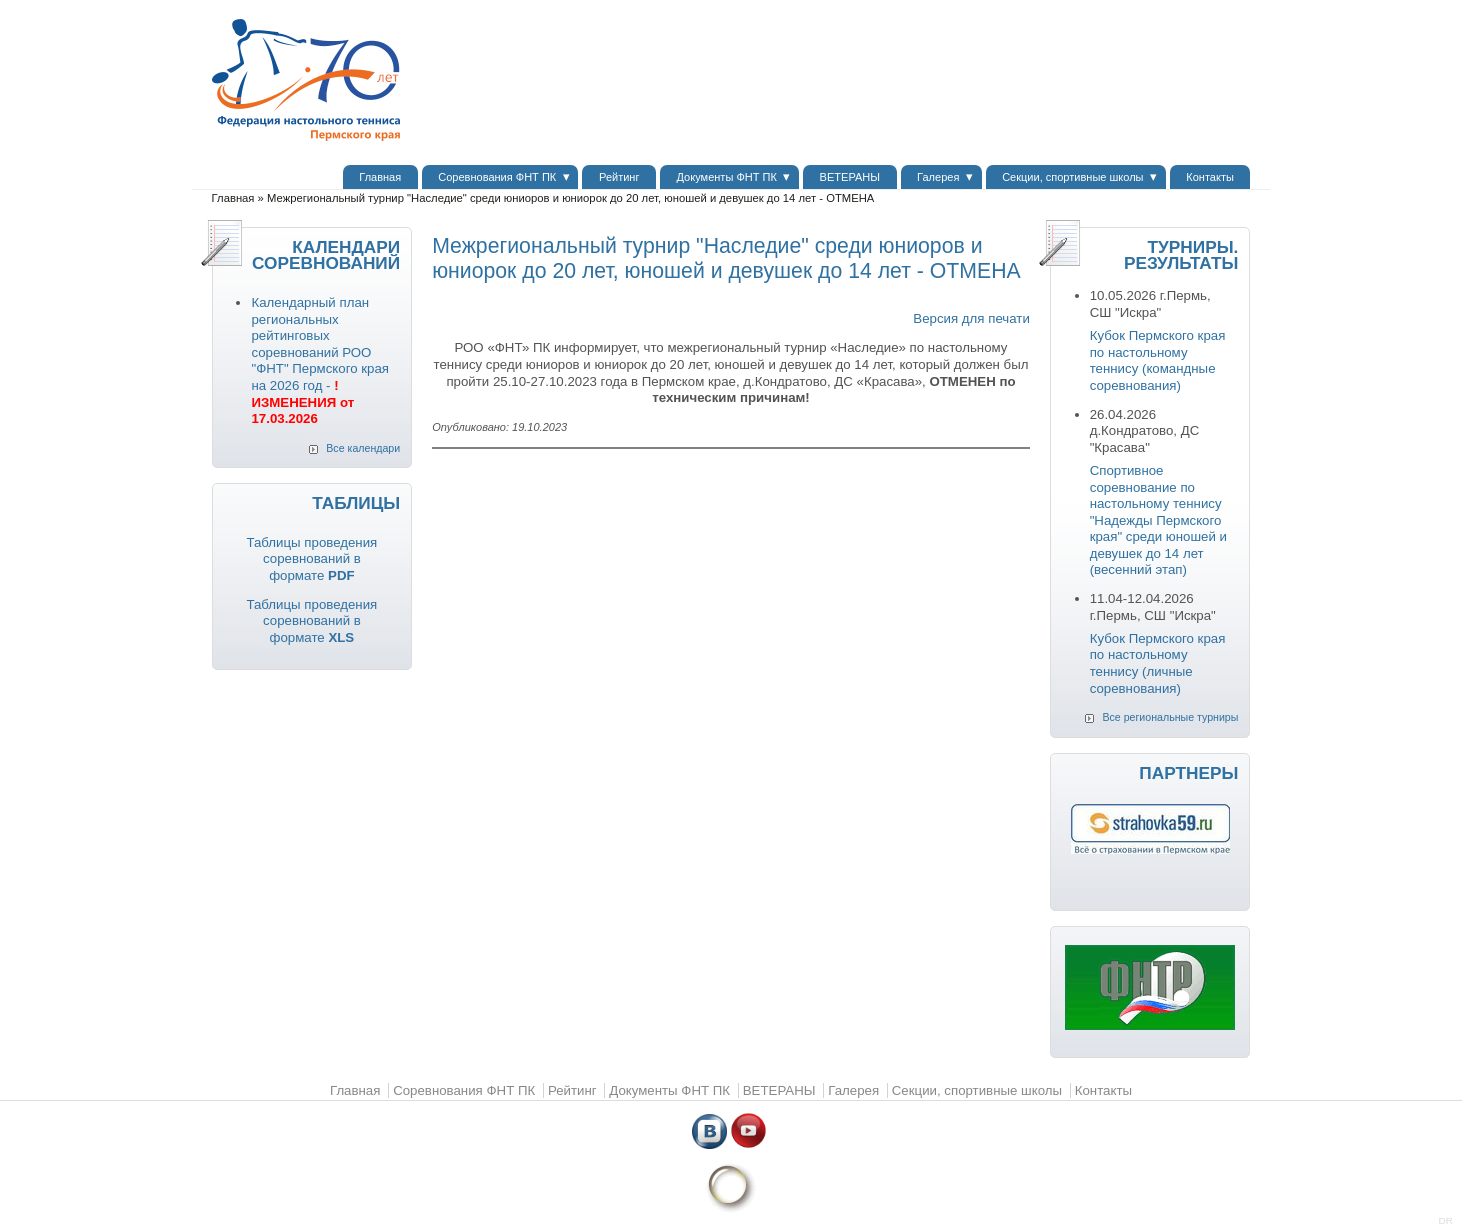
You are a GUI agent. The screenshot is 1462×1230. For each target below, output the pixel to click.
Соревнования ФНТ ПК (497, 177)
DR (1446, 1220)
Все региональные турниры (1170, 717)
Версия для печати (971, 318)
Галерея (938, 177)
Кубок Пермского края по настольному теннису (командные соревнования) (1158, 360)
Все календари (363, 448)
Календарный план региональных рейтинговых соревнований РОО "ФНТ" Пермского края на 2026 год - (320, 360)
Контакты (1210, 177)
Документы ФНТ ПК (727, 177)
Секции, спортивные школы (1072, 177)
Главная (380, 177)
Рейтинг (619, 177)
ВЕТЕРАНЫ (850, 177)
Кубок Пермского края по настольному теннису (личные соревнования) (1158, 663)
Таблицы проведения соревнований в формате (311, 559)
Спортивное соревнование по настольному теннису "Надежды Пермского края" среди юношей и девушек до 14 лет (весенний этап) (1158, 520)
